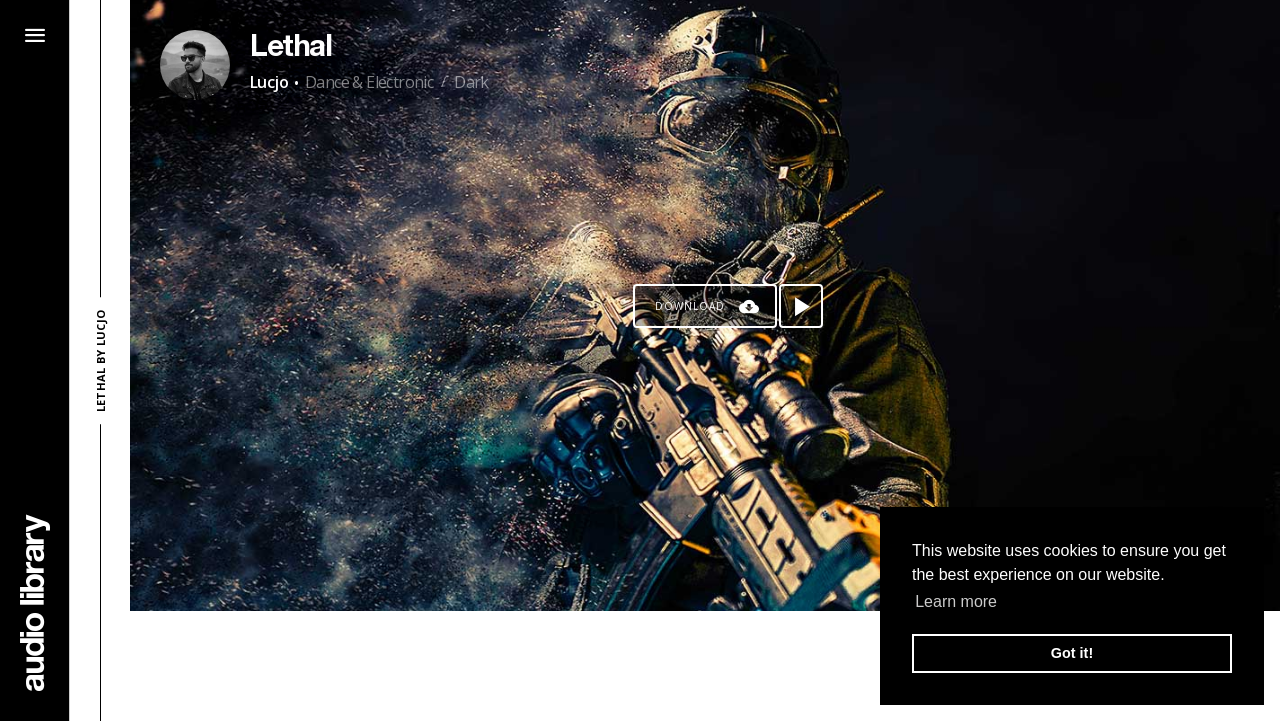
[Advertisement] (705, 666)
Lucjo (269, 82)
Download (690, 306)
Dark (471, 82)
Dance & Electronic (369, 82)
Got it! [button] (1072, 653)
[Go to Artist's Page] (195, 65)
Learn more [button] (956, 601)
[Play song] (801, 306)
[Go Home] (35, 602)
